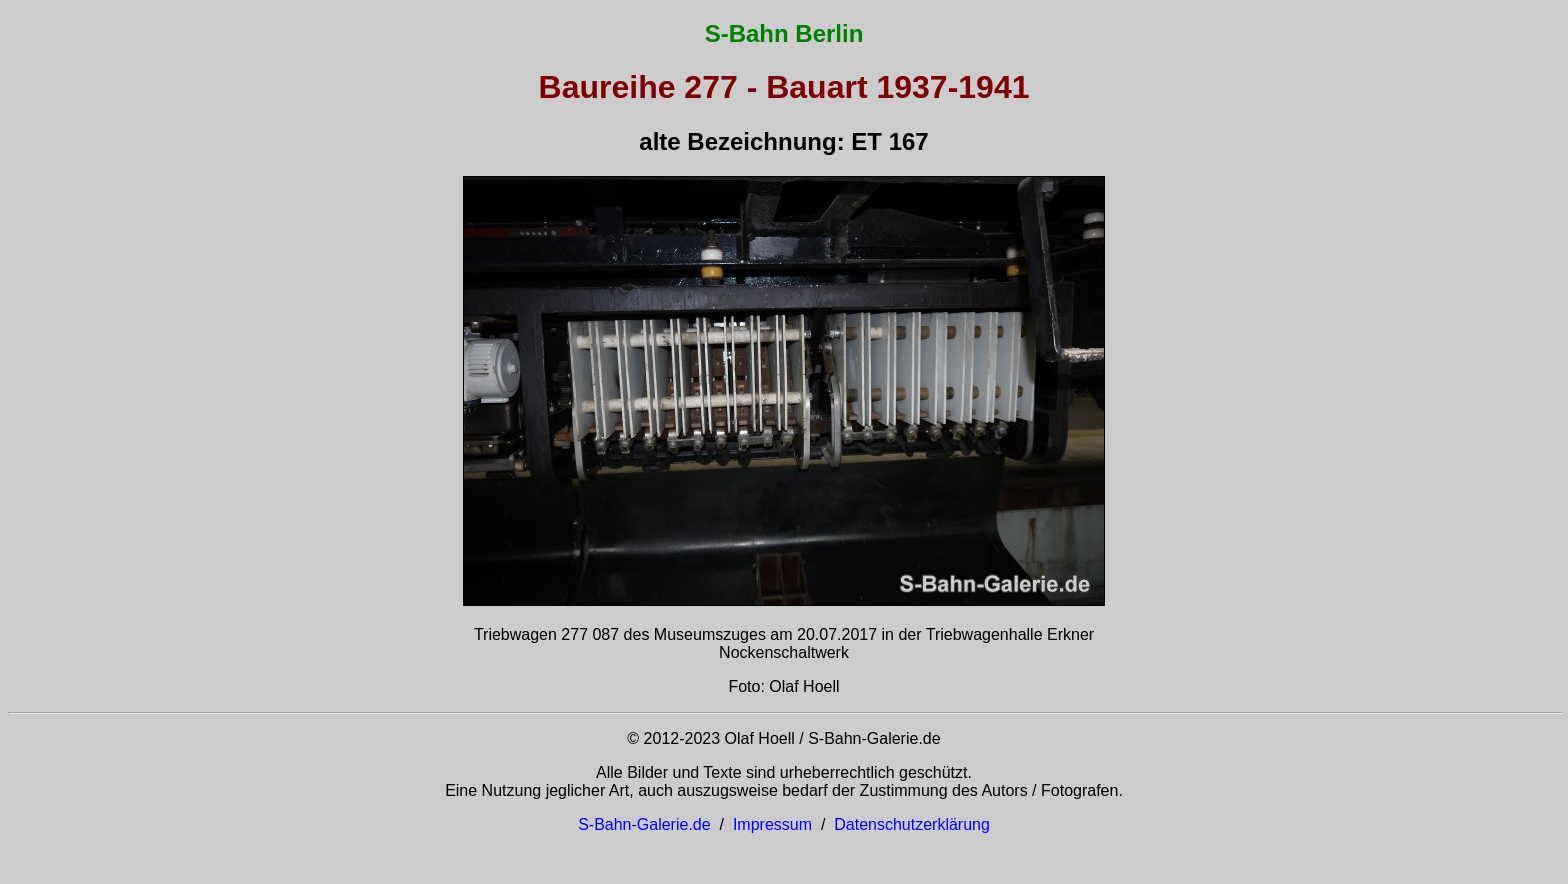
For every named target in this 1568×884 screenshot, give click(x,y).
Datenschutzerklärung (912, 824)
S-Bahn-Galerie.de (644, 824)
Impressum (772, 824)
